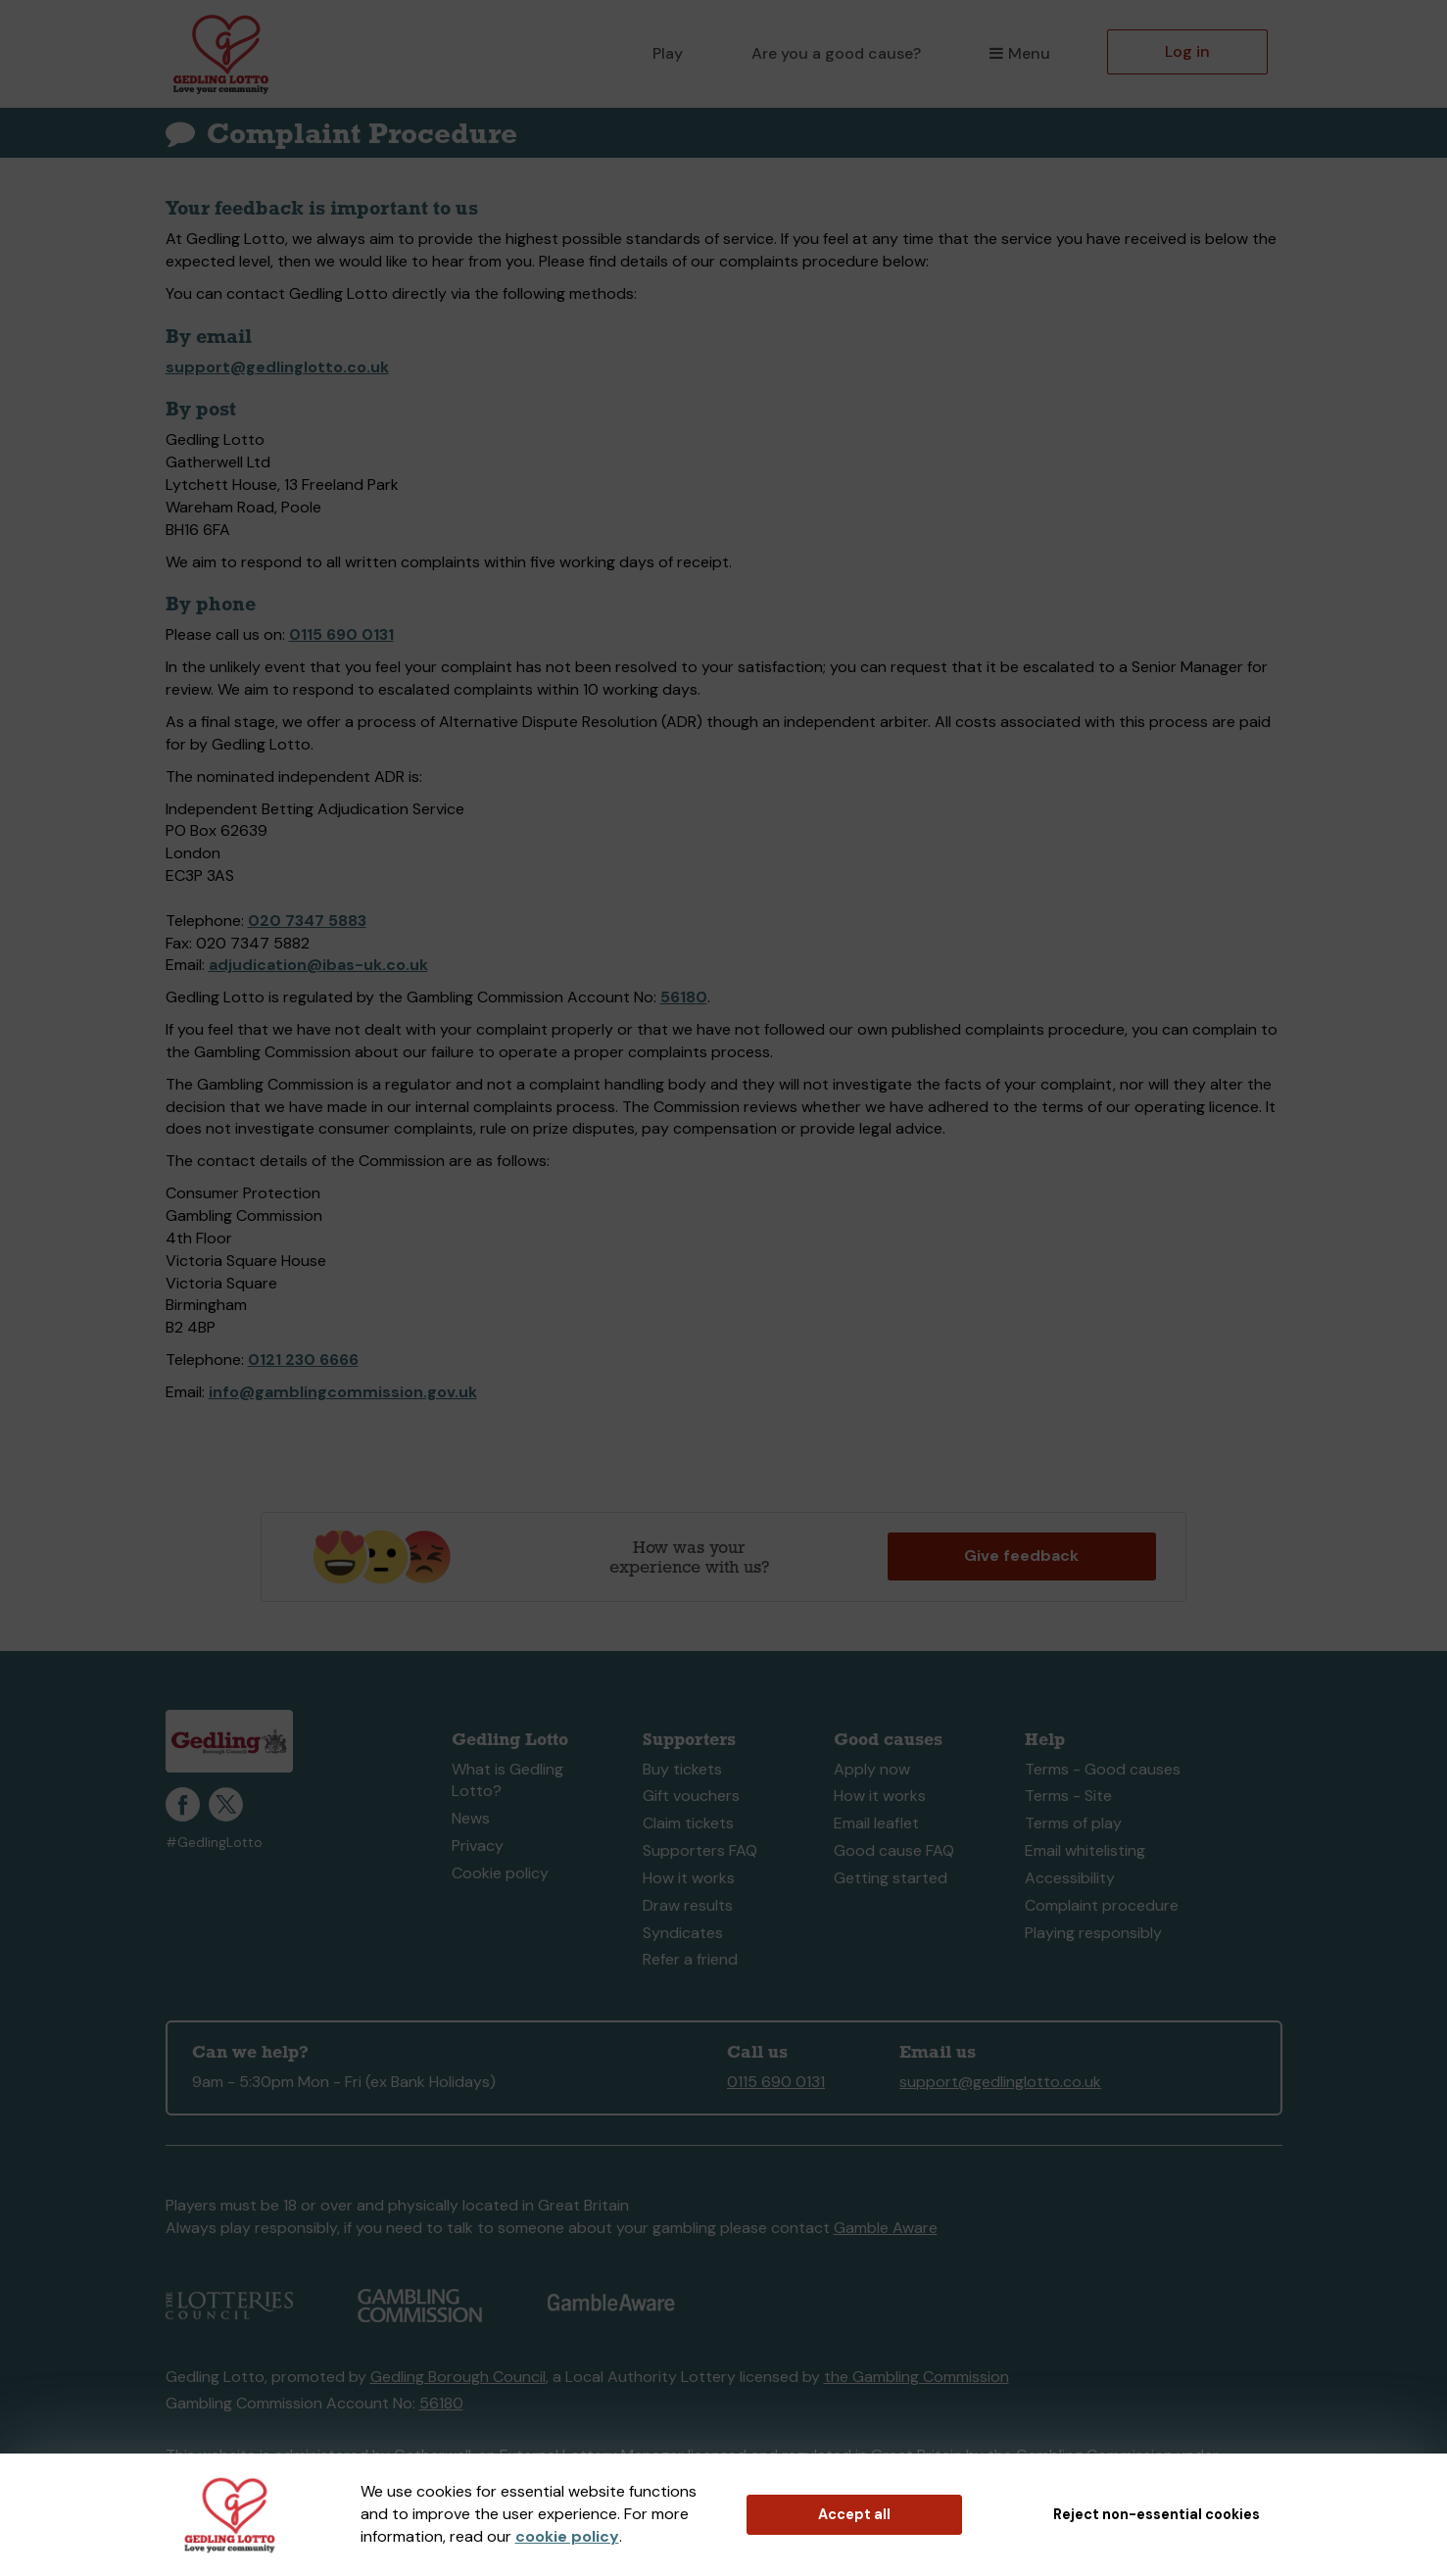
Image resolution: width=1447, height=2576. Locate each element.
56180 (683, 997)
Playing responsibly (1093, 1932)
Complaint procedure (1102, 1905)
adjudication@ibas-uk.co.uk (318, 964)
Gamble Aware (886, 2227)
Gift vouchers (691, 1795)
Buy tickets (682, 1769)
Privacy (478, 1845)
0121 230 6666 (303, 1359)
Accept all (854, 2514)
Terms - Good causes (1103, 1769)
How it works (689, 1878)
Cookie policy (500, 1873)
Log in (1187, 51)
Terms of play (1073, 1823)
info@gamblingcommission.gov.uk (343, 1392)
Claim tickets (688, 1823)
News (471, 1818)
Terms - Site (1068, 1795)
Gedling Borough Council (458, 2376)
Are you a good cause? (836, 53)
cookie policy (567, 2536)
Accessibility (1070, 1878)
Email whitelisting (1085, 1850)
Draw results (688, 1905)
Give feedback (1021, 1555)
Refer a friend (690, 1959)
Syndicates (683, 1932)
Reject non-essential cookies (1156, 2514)
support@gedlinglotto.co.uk (277, 367)
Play (667, 53)
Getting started (890, 1878)
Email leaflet (876, 1823)
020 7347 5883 (307, 920)
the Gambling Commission (916, 2376)
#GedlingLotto (214, 1842)
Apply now (872, 1769)
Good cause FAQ (894, 1850)
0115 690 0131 (341, 634)
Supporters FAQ (700, 1850)
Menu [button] (1019, 53)
